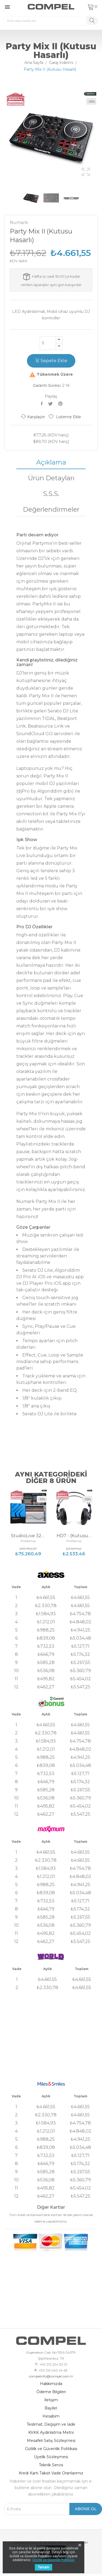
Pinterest (61, 404)
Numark (19, 222)
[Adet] (48, 343)
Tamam (43, 2567)
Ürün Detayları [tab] (51, 478)
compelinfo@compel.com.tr (51, 2376)
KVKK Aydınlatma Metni (51, 2432)
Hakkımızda (51, 2383)
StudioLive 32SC (28, 1536)
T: (36, 2364)
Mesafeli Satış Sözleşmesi (51, 2440)
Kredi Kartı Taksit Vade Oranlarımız (51, 2473)
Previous (2, 137)
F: (36, 2370)
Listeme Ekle (65, 416)
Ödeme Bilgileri (51, 2391)
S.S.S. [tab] (51, 494)
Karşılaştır (33, 416)
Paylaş (42, 404)
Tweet (51, 404)
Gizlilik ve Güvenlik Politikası (51, 2448)
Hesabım (51, 2416)
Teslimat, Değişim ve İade (51, 2424)
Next (99, 137)
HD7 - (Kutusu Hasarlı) (74, 1536)
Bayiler (51, 2408)
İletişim (51, 2399)
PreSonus (28, 1541)
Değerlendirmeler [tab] (51, 509)
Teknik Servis (51, 2465)
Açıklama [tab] (51, 462)
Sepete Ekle (51, 360)
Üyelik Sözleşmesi (51, 2456)
